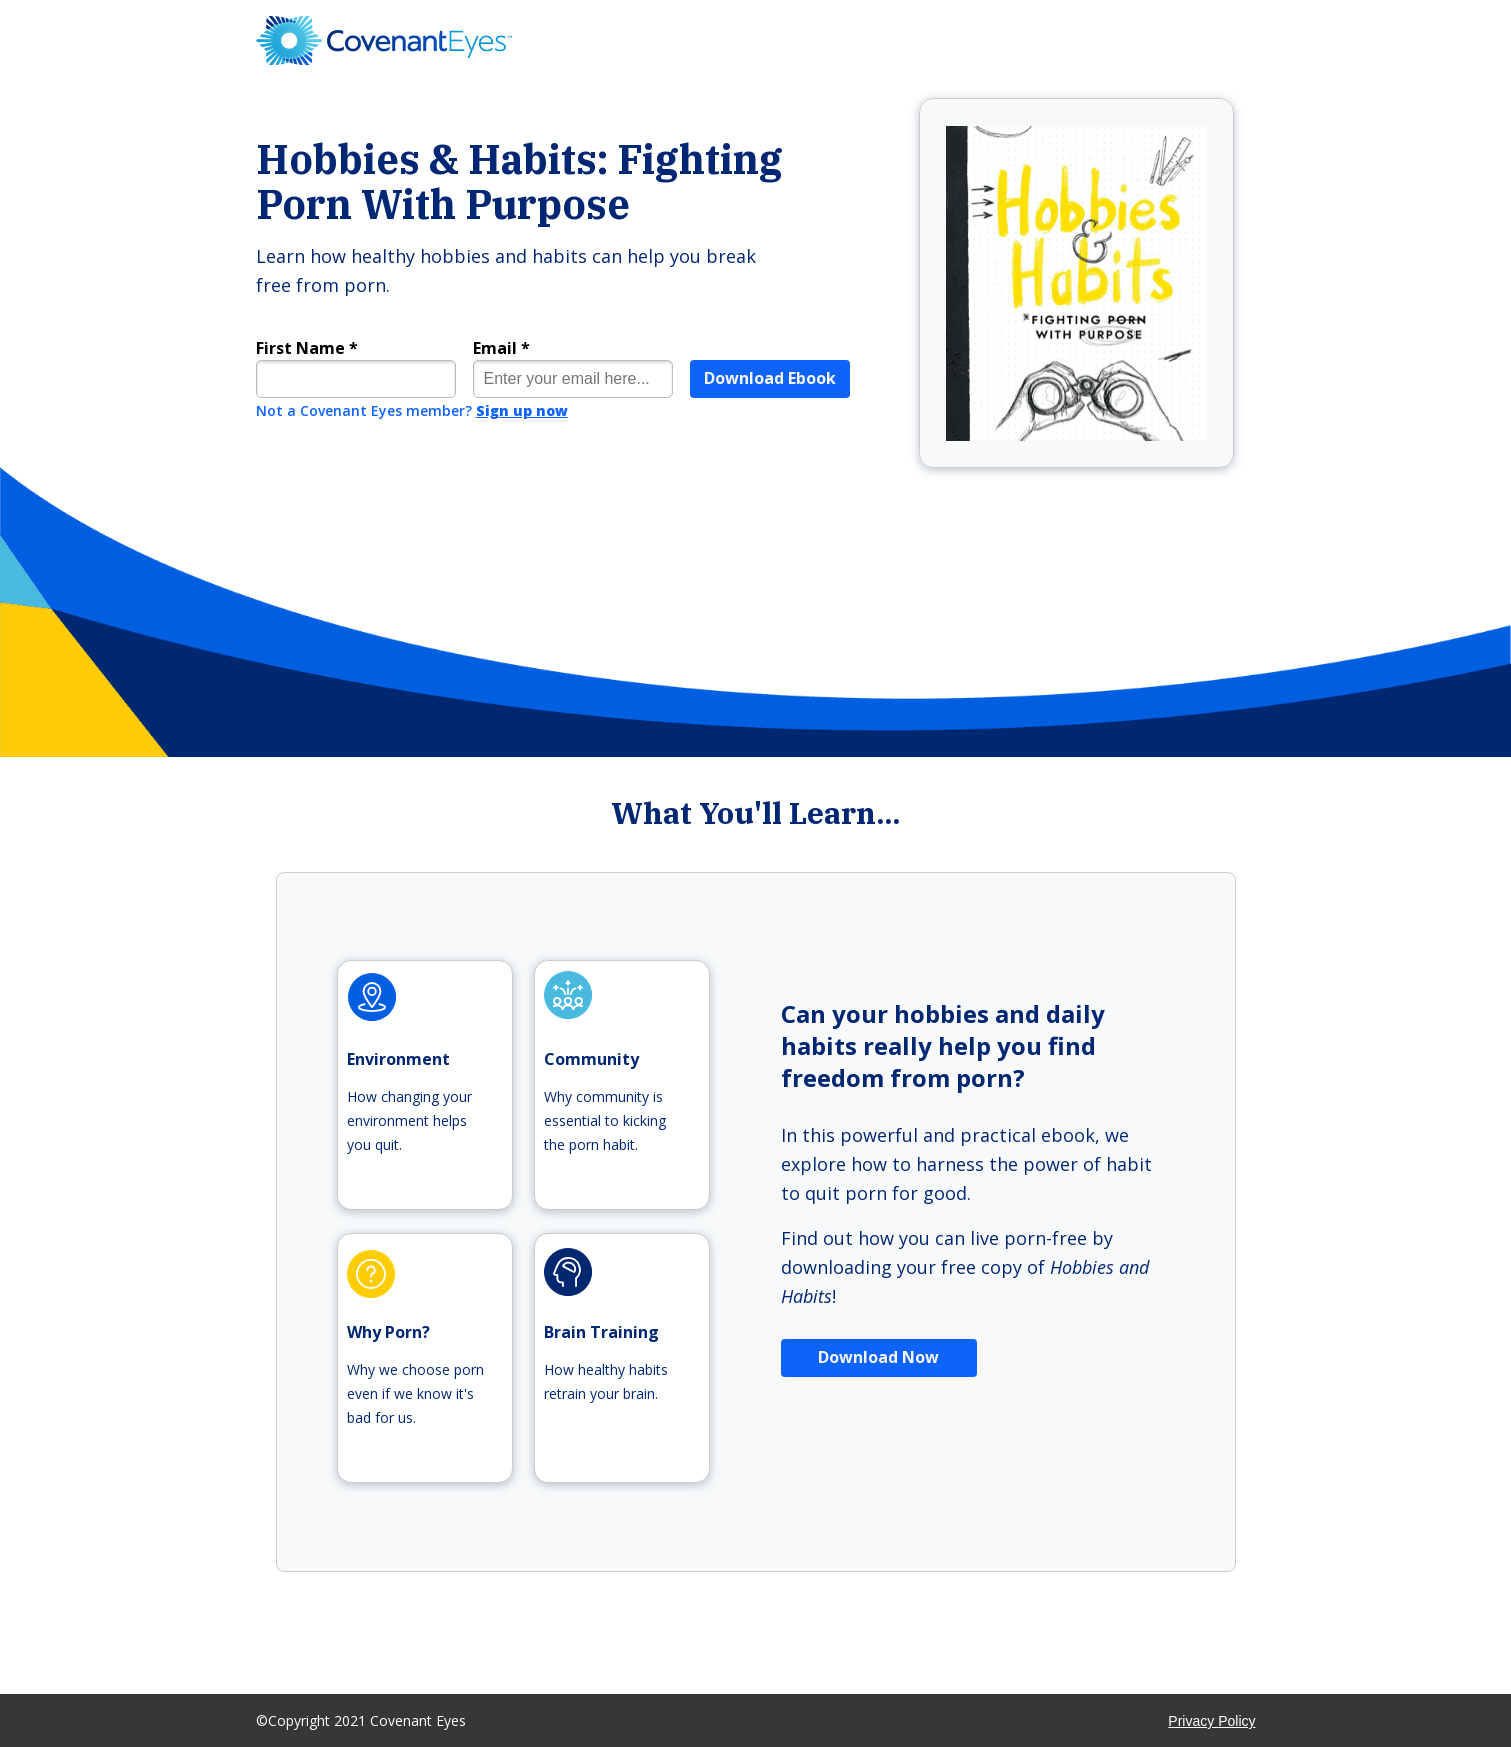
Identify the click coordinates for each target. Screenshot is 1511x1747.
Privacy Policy (1211, 1721)
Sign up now (522, 410)
